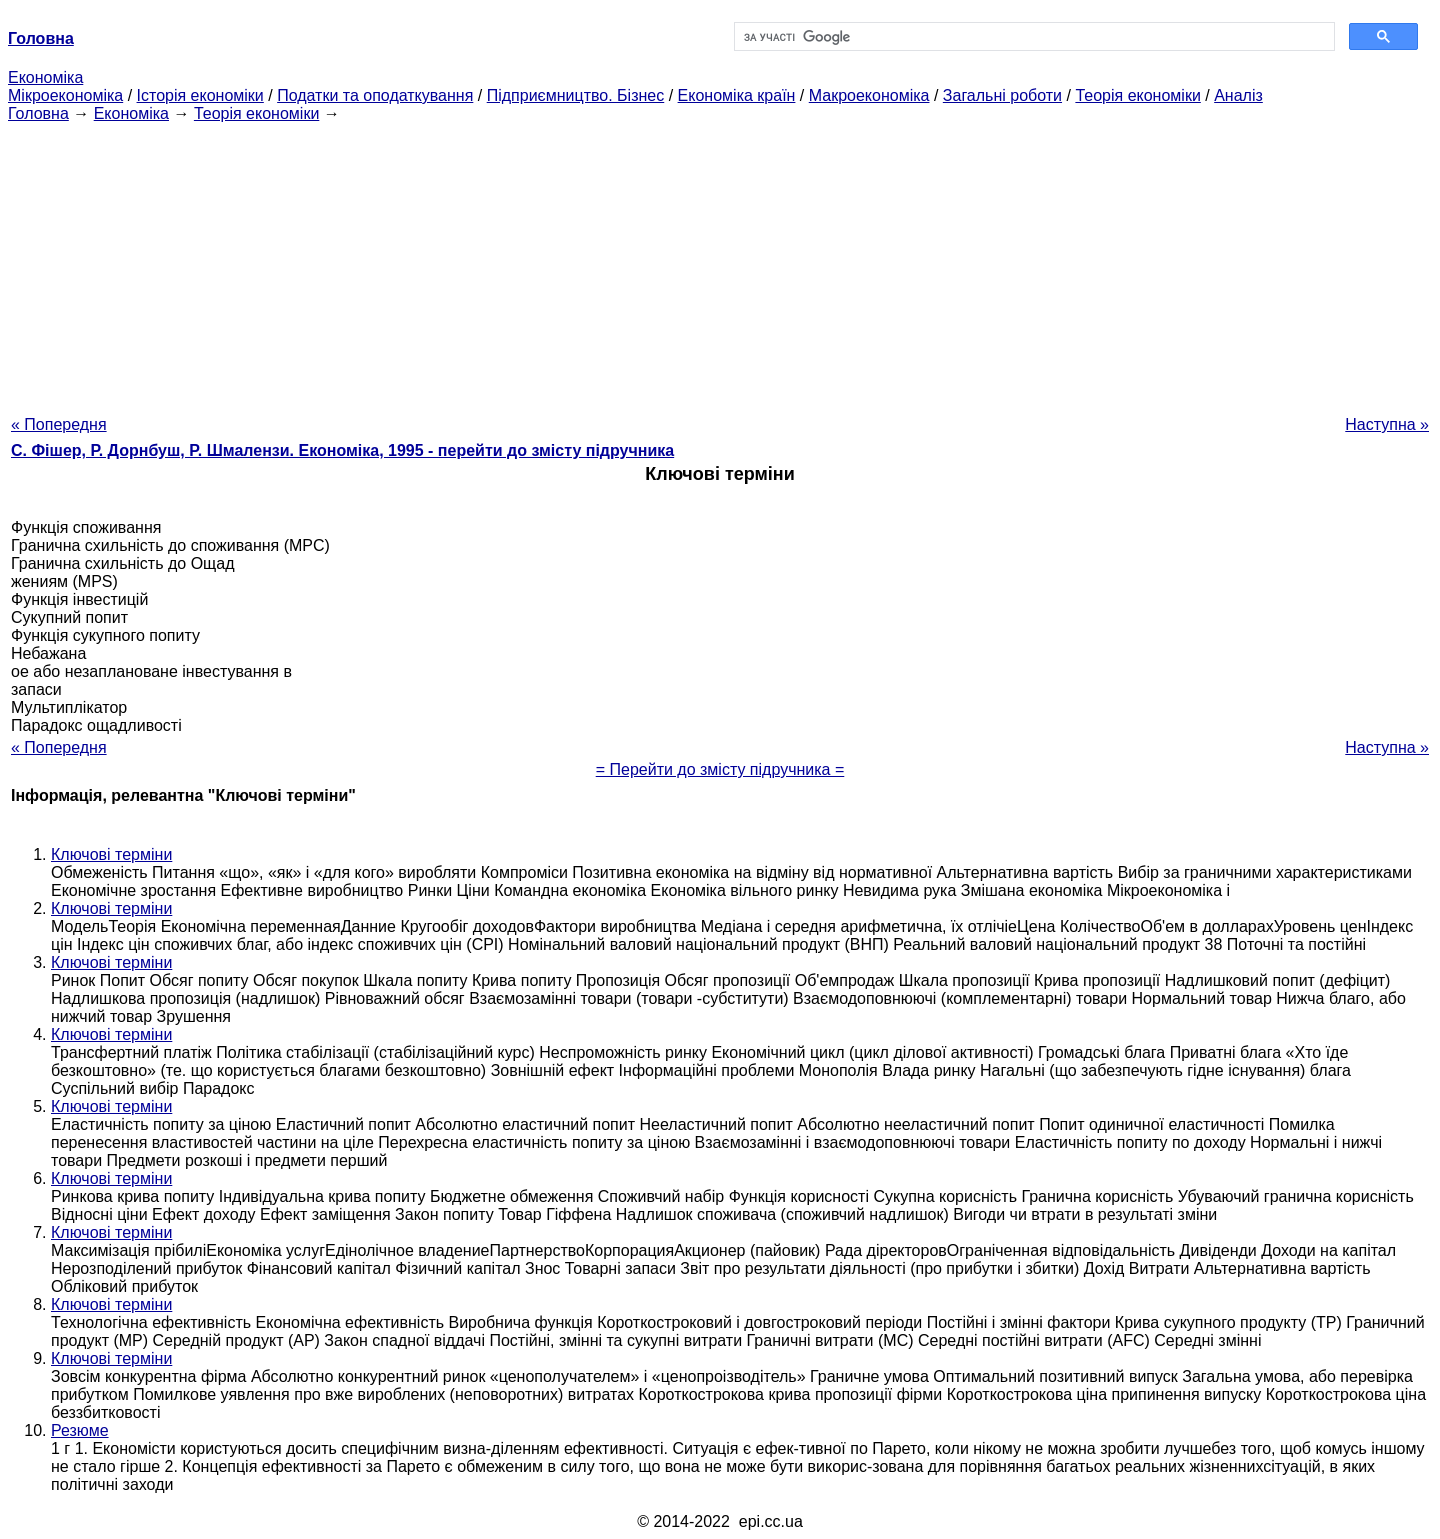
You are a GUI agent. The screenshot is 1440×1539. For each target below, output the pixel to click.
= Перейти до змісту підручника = (720, 769)
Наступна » (1387, 424)
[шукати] (1032, 37)
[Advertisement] (720, 263)
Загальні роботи (1002, 95)
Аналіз (1238, 95)
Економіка (45, 77)
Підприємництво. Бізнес (576, 95)
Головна (38, 113)
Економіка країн (737, 95)
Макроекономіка (869, 95)
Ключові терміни (111, 854)
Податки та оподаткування (375, 95)
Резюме (80, 1430)
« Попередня (59, 424)
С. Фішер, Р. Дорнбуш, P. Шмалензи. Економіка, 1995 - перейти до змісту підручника (342, 450)
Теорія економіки (1137, 95)
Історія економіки (200, 95)
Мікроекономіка (65, 95)
